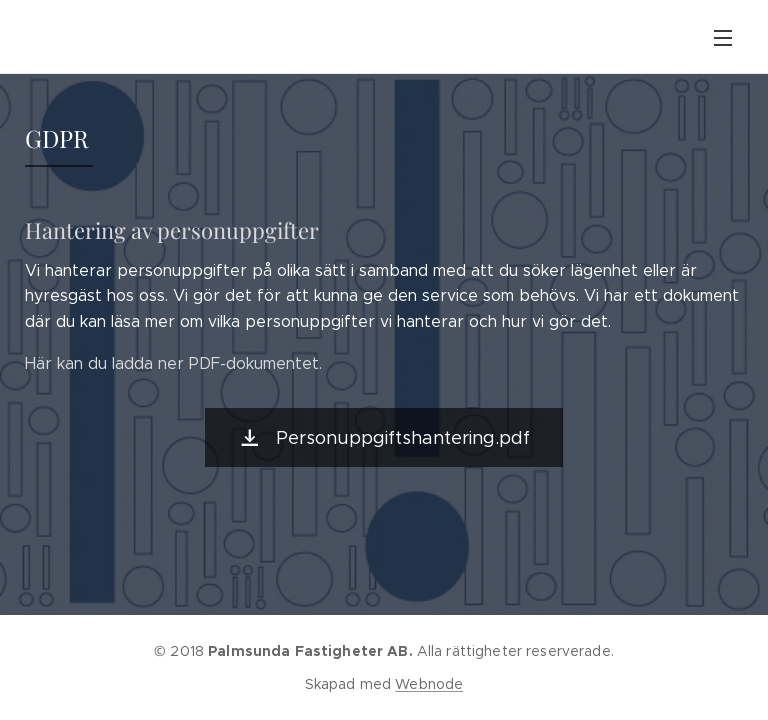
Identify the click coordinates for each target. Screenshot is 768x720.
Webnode (429, 684)
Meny (723, 38)
